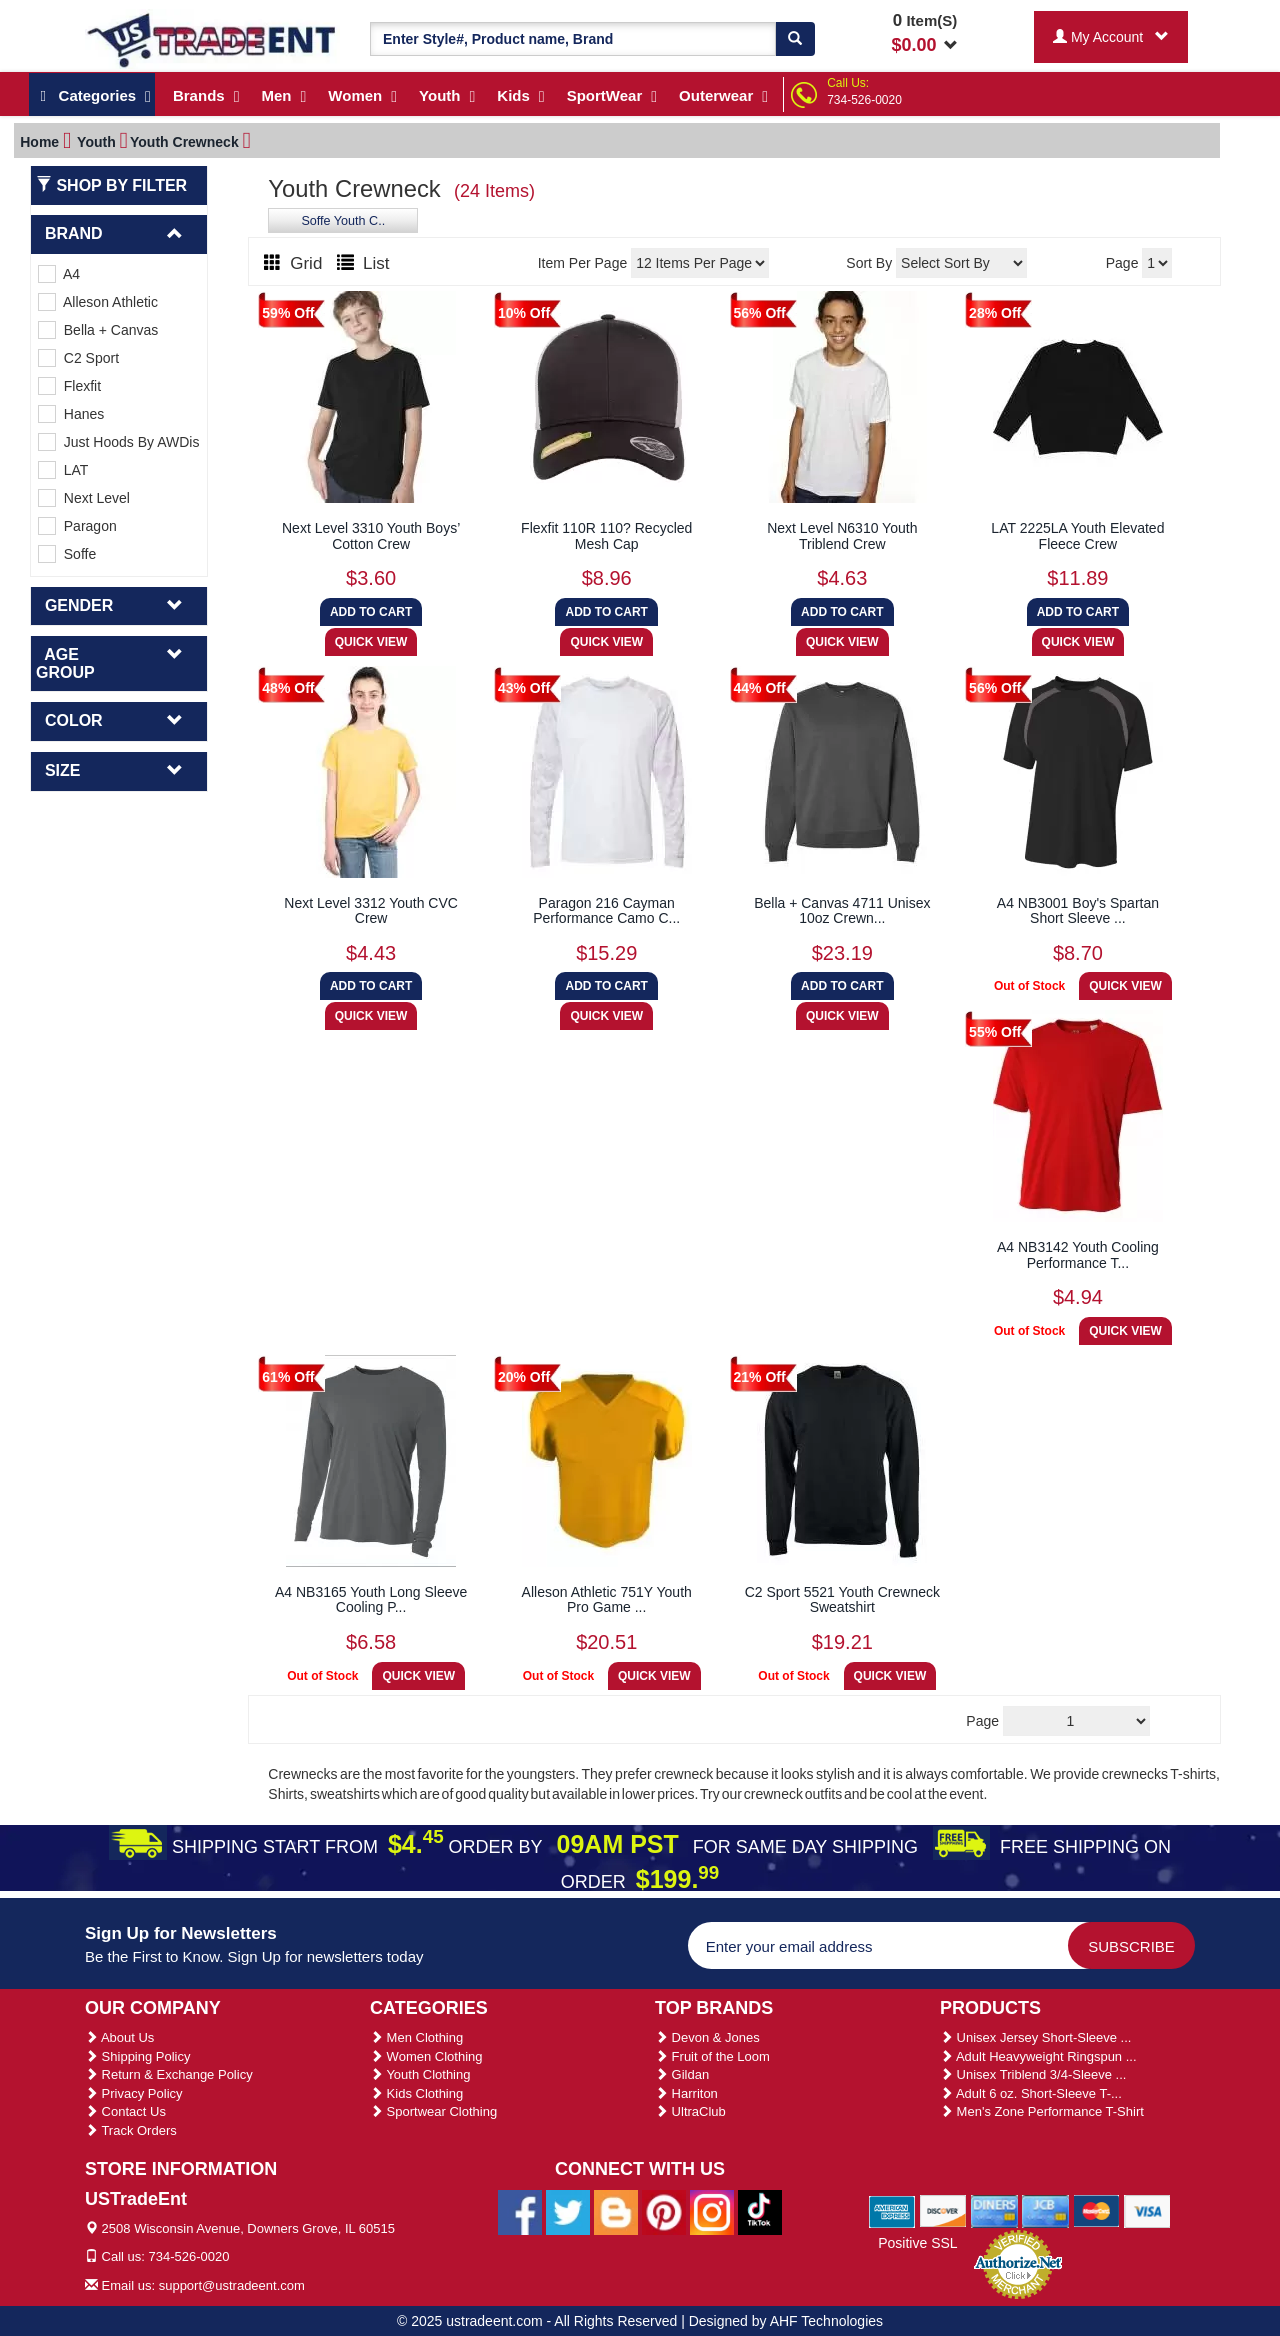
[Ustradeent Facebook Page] (520, 2211)
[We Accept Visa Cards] (1147, 2211)
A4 (59, 274)
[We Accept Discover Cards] (943, 2211)
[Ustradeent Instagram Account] (712, 2211)
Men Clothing (416, 2037)
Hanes (71, 414)
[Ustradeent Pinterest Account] (664, 2211)
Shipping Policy (138, 2056)
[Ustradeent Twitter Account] (568, 2211)
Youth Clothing (420, 2074)
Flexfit (69, 386)
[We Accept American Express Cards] (892, 2211)
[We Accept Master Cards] (1096, 2211)
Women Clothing (426, 2056)
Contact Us (125, 2111)
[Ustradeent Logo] (212, 39)
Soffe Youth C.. (343, 221)
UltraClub (690, 2111)
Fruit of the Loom (712, 2056)
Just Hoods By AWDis (118, 442)
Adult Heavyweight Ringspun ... (1038, 2056)
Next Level (84, 498)
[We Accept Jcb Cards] (1045, 2211)
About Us (119, 2037)
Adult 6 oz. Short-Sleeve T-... (1031, 2093)
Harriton (686, 2093)
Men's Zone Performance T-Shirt (1042, 2111)
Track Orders (131, 2130)
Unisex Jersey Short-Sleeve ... (1035, 2037)
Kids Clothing (416, 2093)
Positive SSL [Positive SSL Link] (917, 2243)
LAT (63, 470)
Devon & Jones (707, 2037)
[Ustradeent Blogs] (616, 2211)
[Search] (795, 39)
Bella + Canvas (98, 330)
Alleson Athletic (98, 302)
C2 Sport (78, 358)
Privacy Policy (134, 2093)
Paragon (77, 526)
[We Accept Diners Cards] (994, 2211)
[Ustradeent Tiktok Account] (760, 2211)
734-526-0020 (864, 100)
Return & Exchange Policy (169, 2074)
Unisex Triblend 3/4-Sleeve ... (1033, 2074)
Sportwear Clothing (433, 2111)
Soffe (67, 554)
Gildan (682, 2074)
